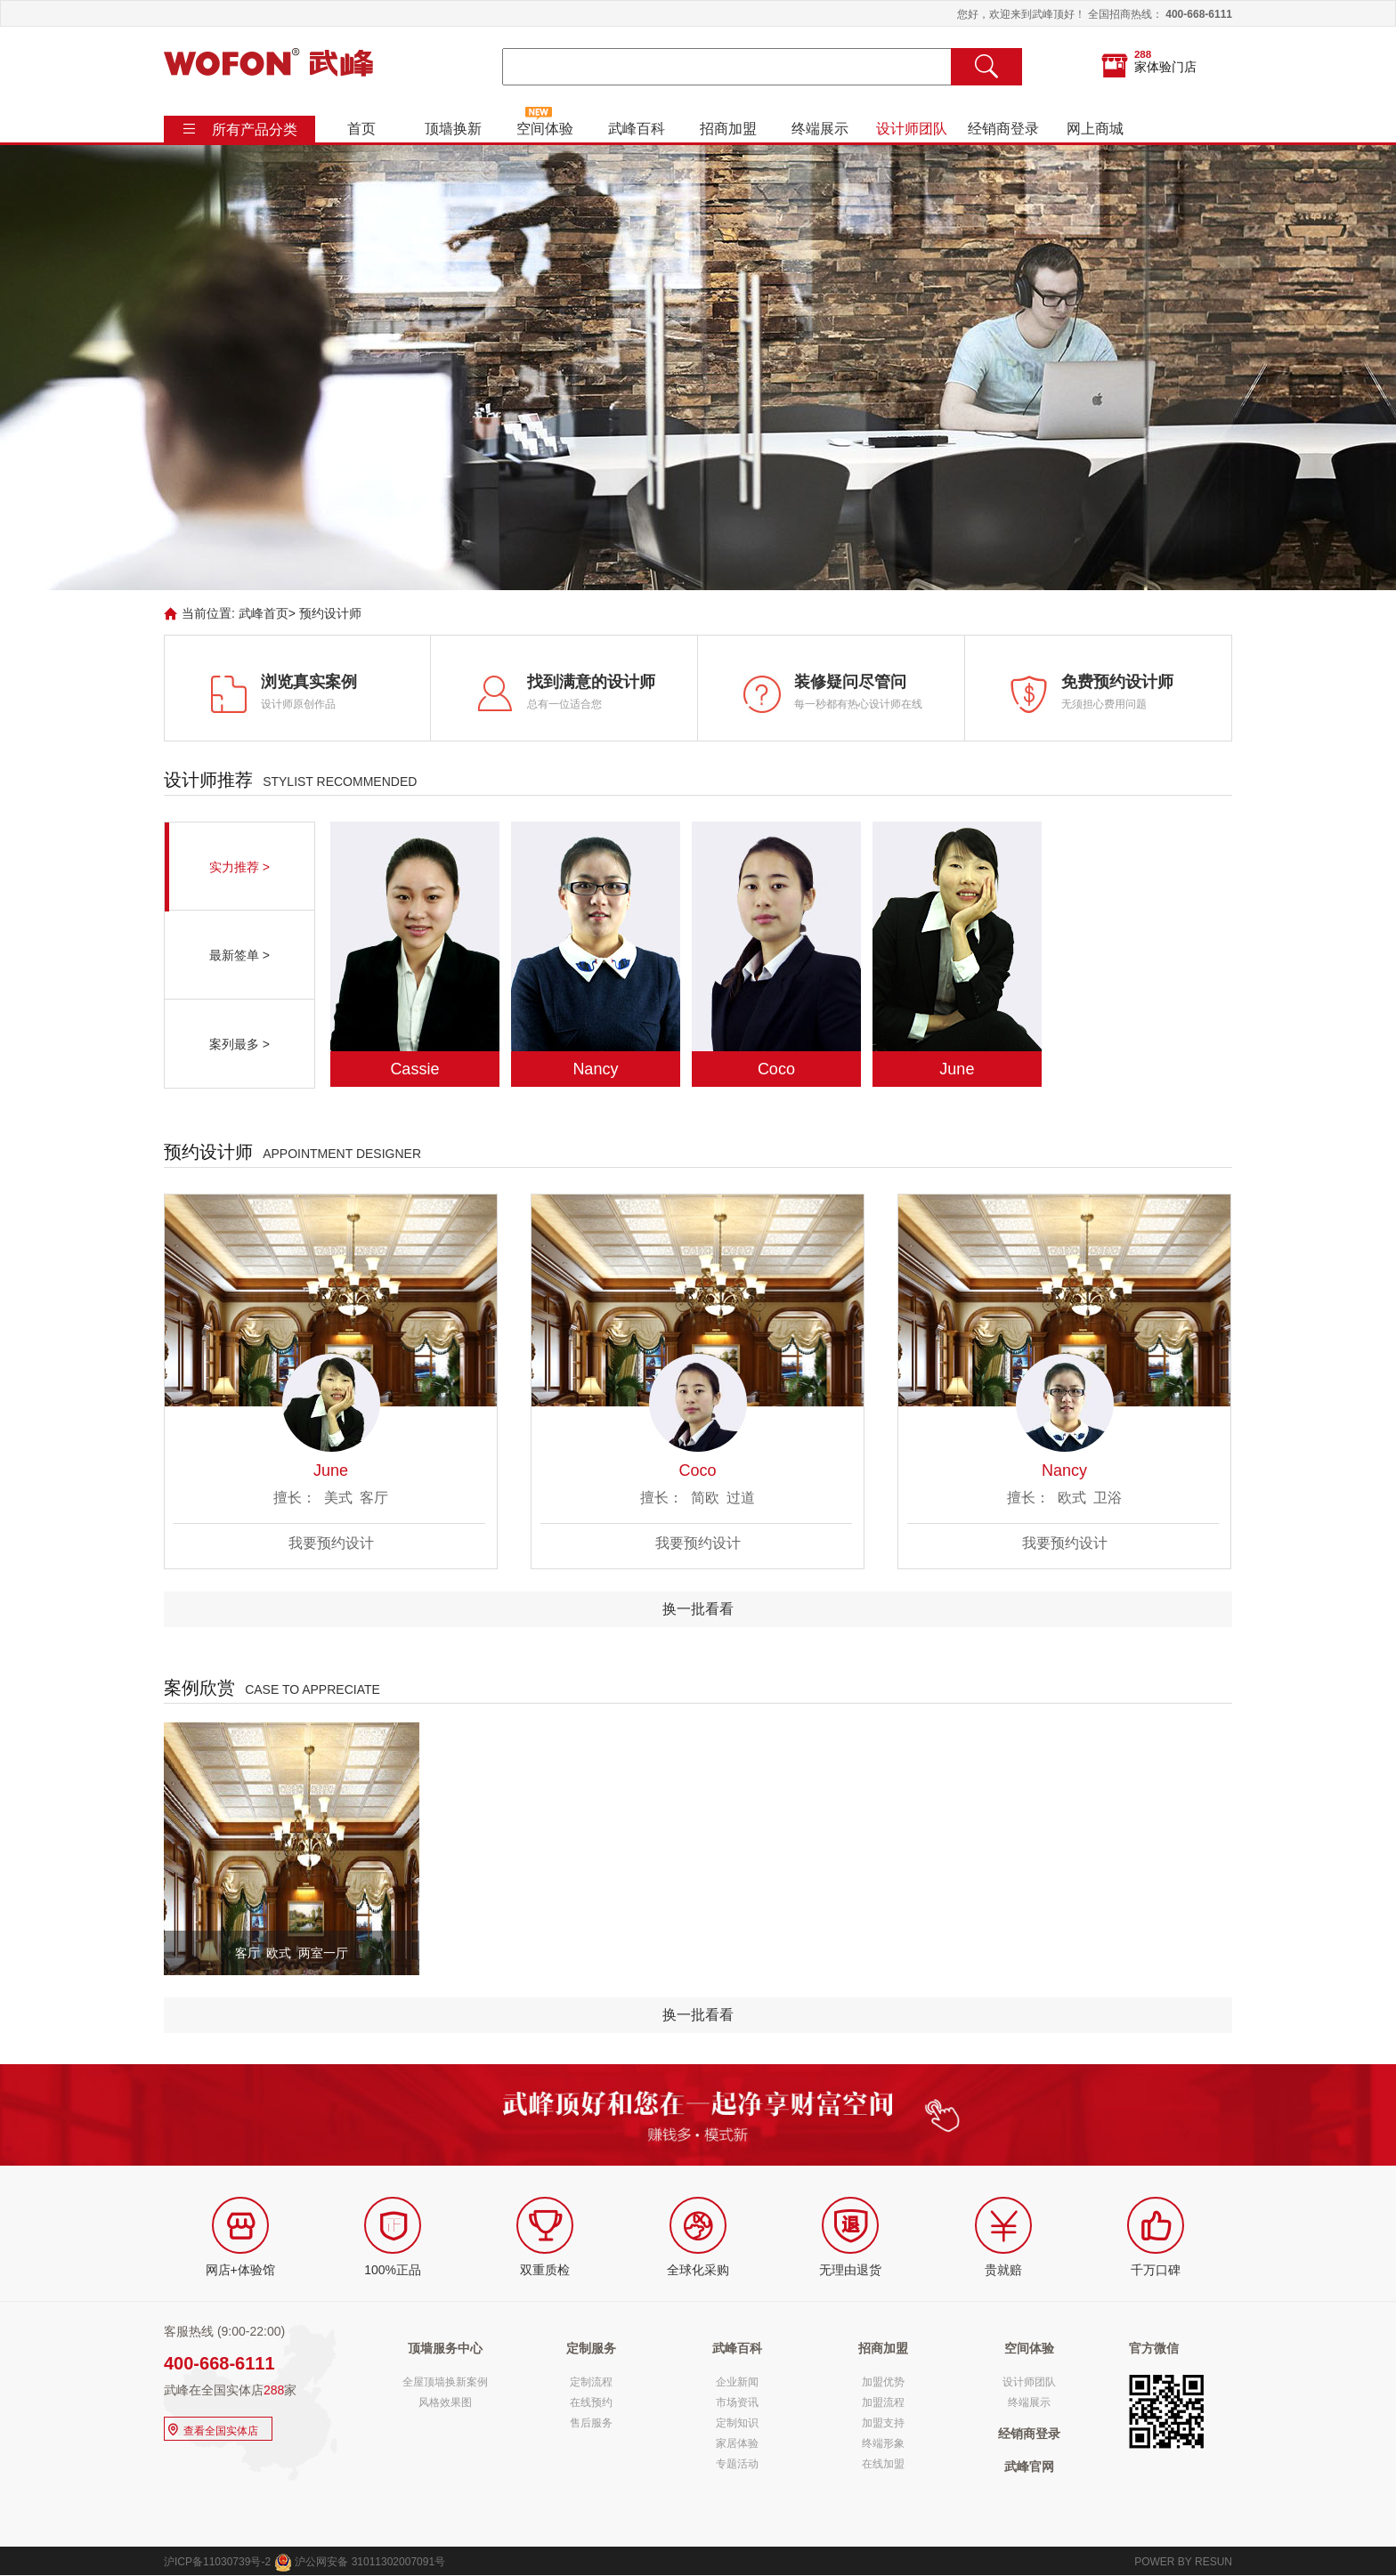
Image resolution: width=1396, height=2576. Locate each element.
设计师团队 (911, 128)
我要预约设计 (331, 1543)
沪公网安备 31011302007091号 (359, 2562)
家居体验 (737, 2443)
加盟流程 (883, 2402)
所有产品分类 (254, 129)
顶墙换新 (453, 128)
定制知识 (737, 2423)
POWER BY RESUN (1183, 2562)
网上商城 (1095, 128)
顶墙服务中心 (445, 2348)
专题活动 (737, 2464)
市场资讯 (737, 2402)
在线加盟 (883, 2464)
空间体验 (544, 128)
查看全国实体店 (211, 2428)
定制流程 (591, 2382)
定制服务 (591, 2348)
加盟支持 (883, 2423)
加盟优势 (883, 2382)
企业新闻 (737, 2382)
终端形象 (883, 2443)
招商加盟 (728, 128)
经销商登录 (1003, 128)
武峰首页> (267, 613)
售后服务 (591, 2423)
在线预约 (591, 2402)
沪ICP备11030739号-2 (217, 2562)
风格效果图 (445, 2402)
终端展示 (819, 128)
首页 (361, 128)
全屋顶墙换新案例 (445, 2382)
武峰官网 (1029, 2466)
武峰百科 (636, 128)
